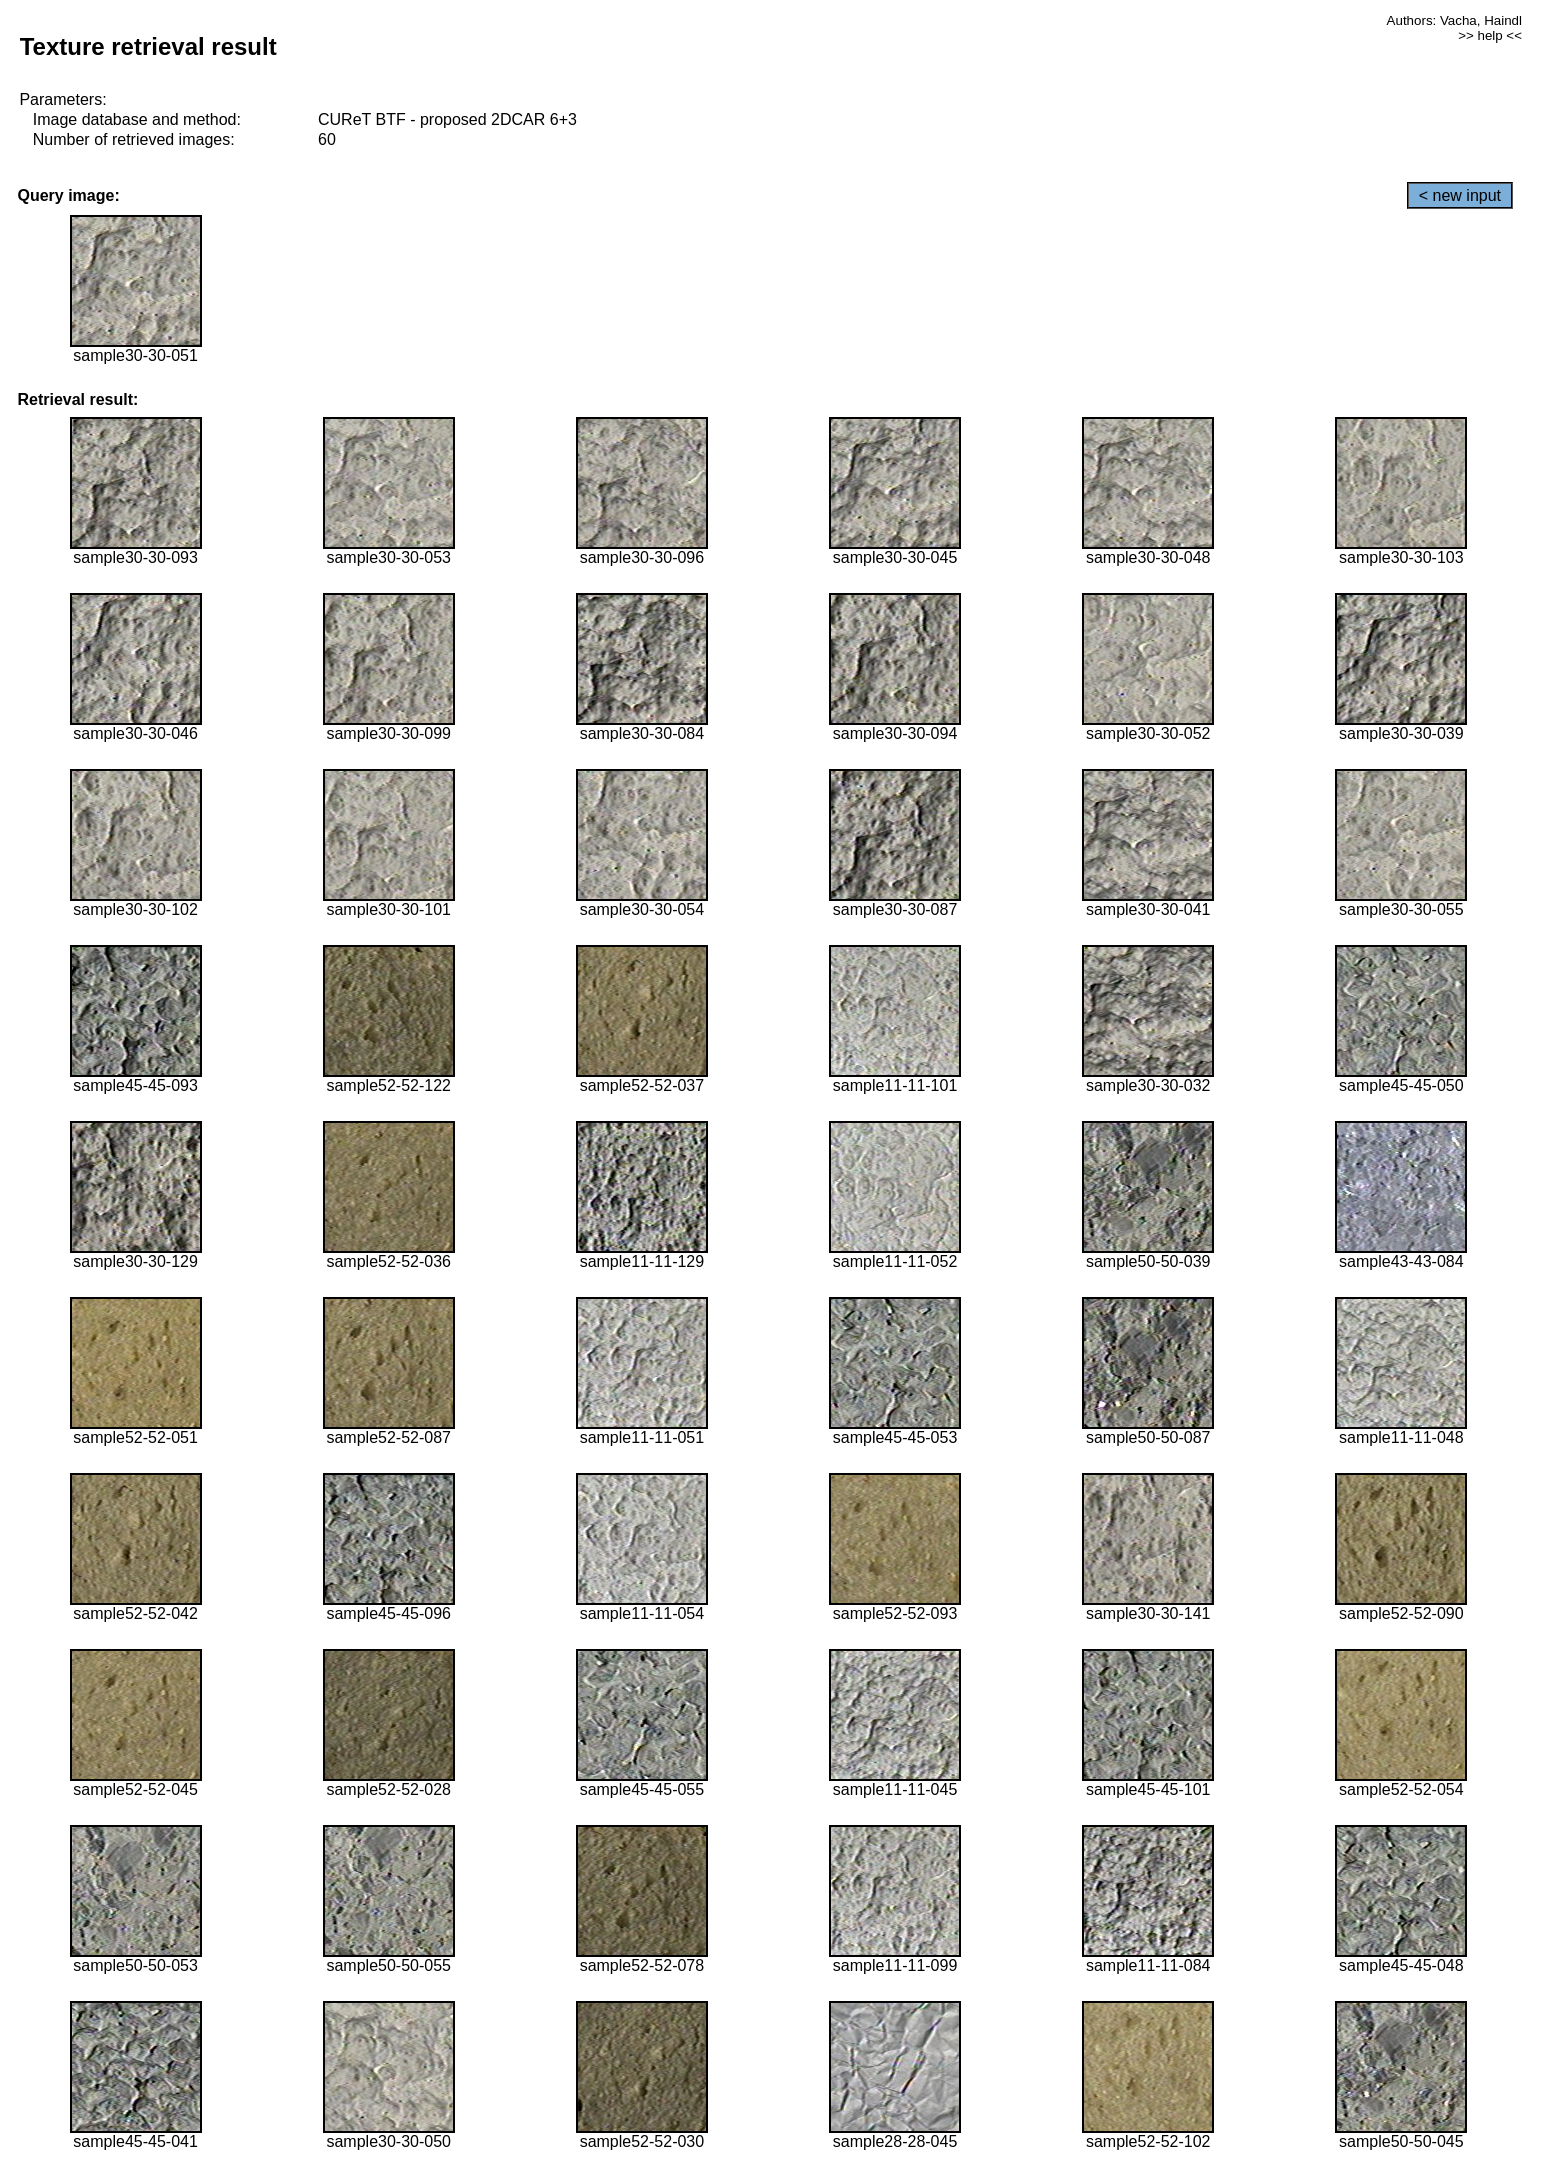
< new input (1460, 195)
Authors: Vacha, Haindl (1454, 20)
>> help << (1490, 35)
